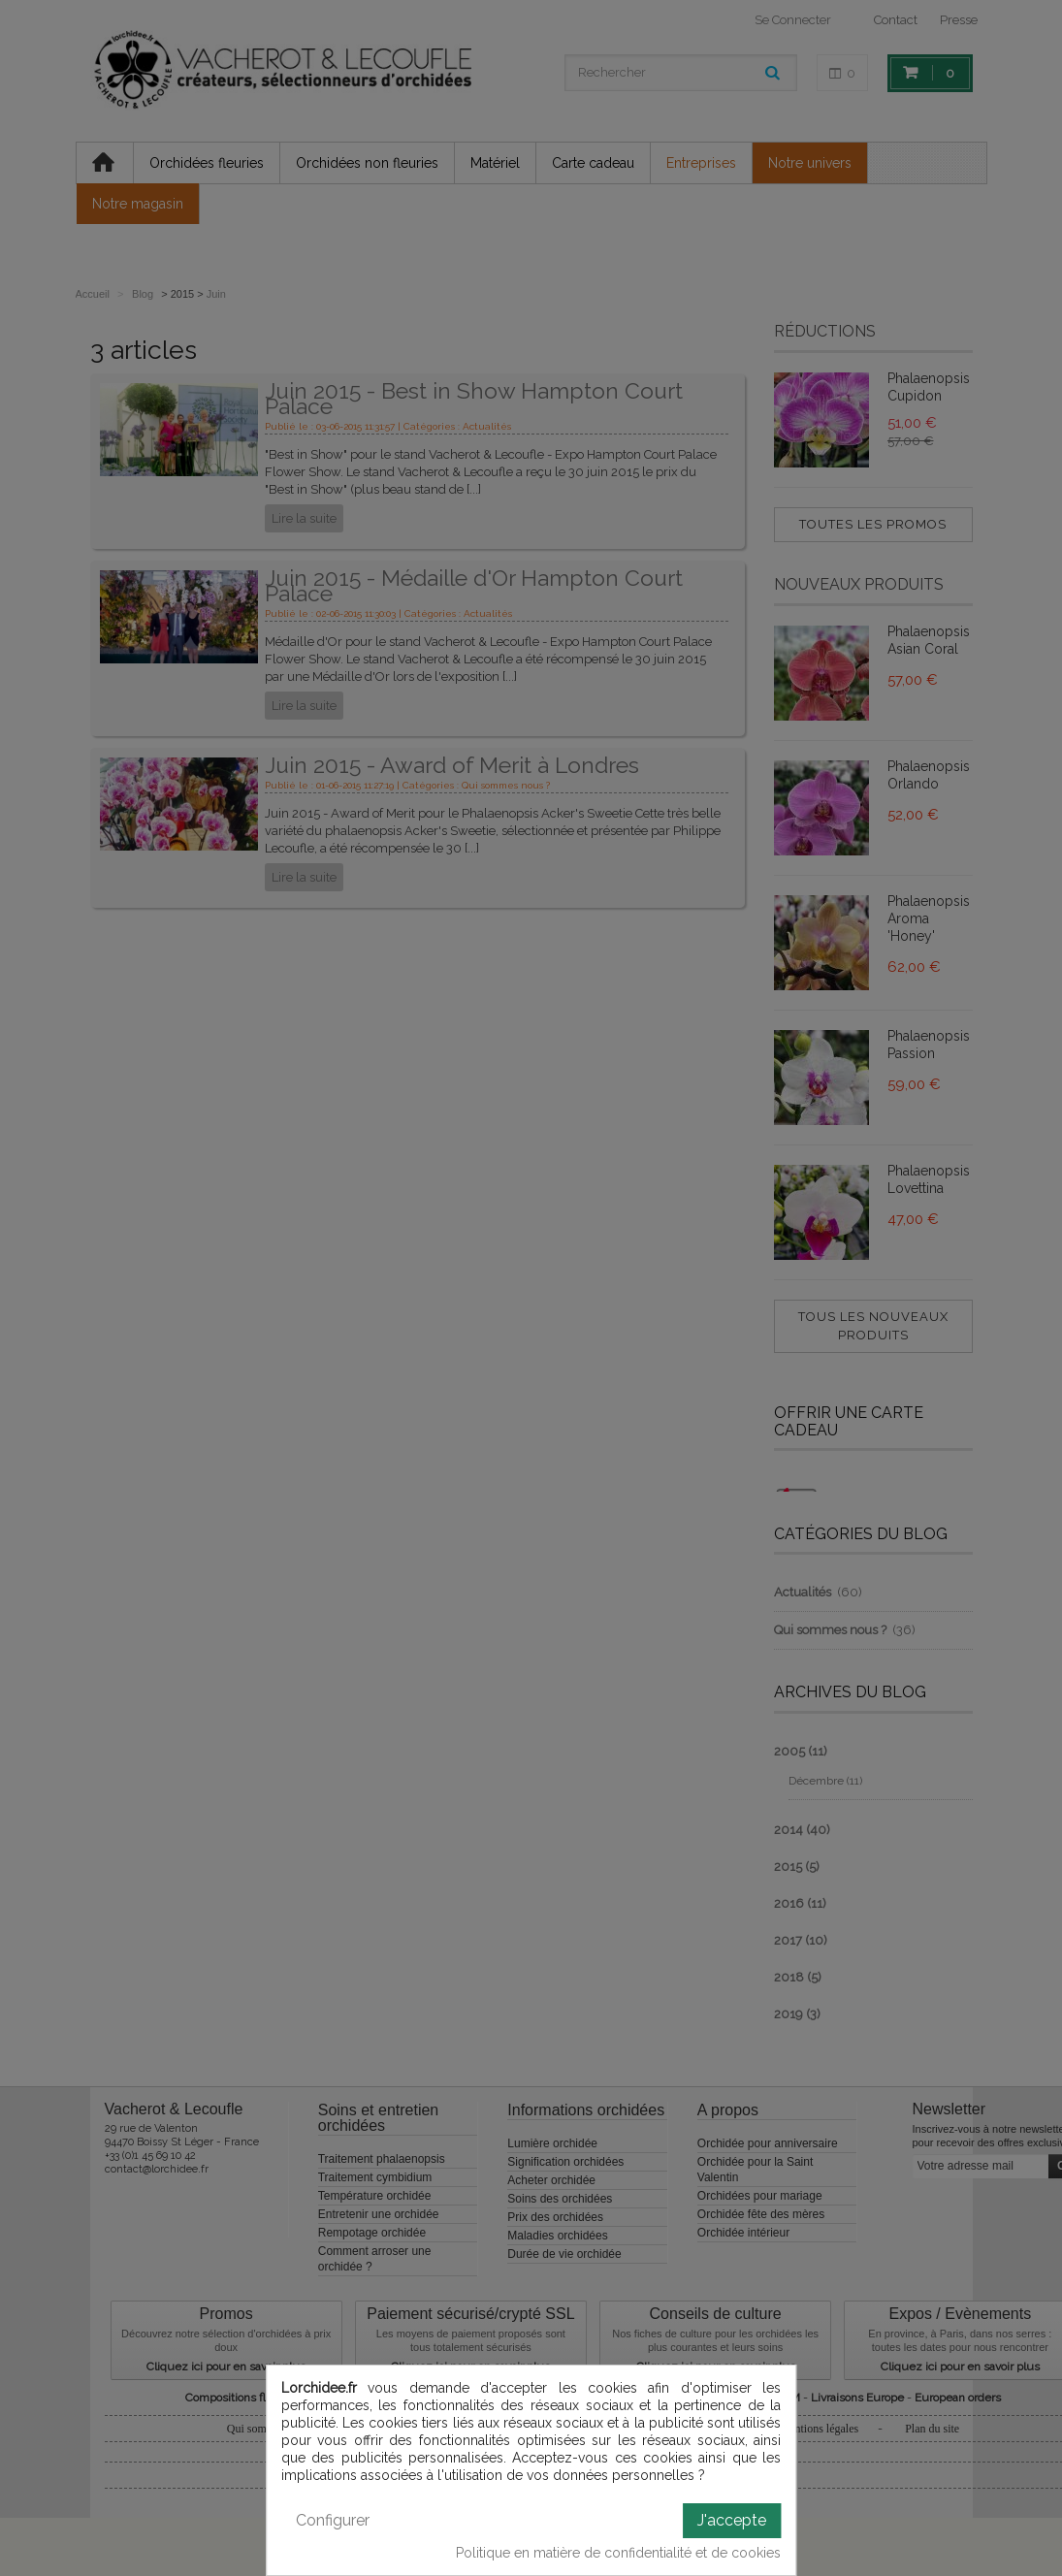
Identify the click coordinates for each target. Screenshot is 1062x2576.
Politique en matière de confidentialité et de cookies (618, 2552)
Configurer (333, 2520)
